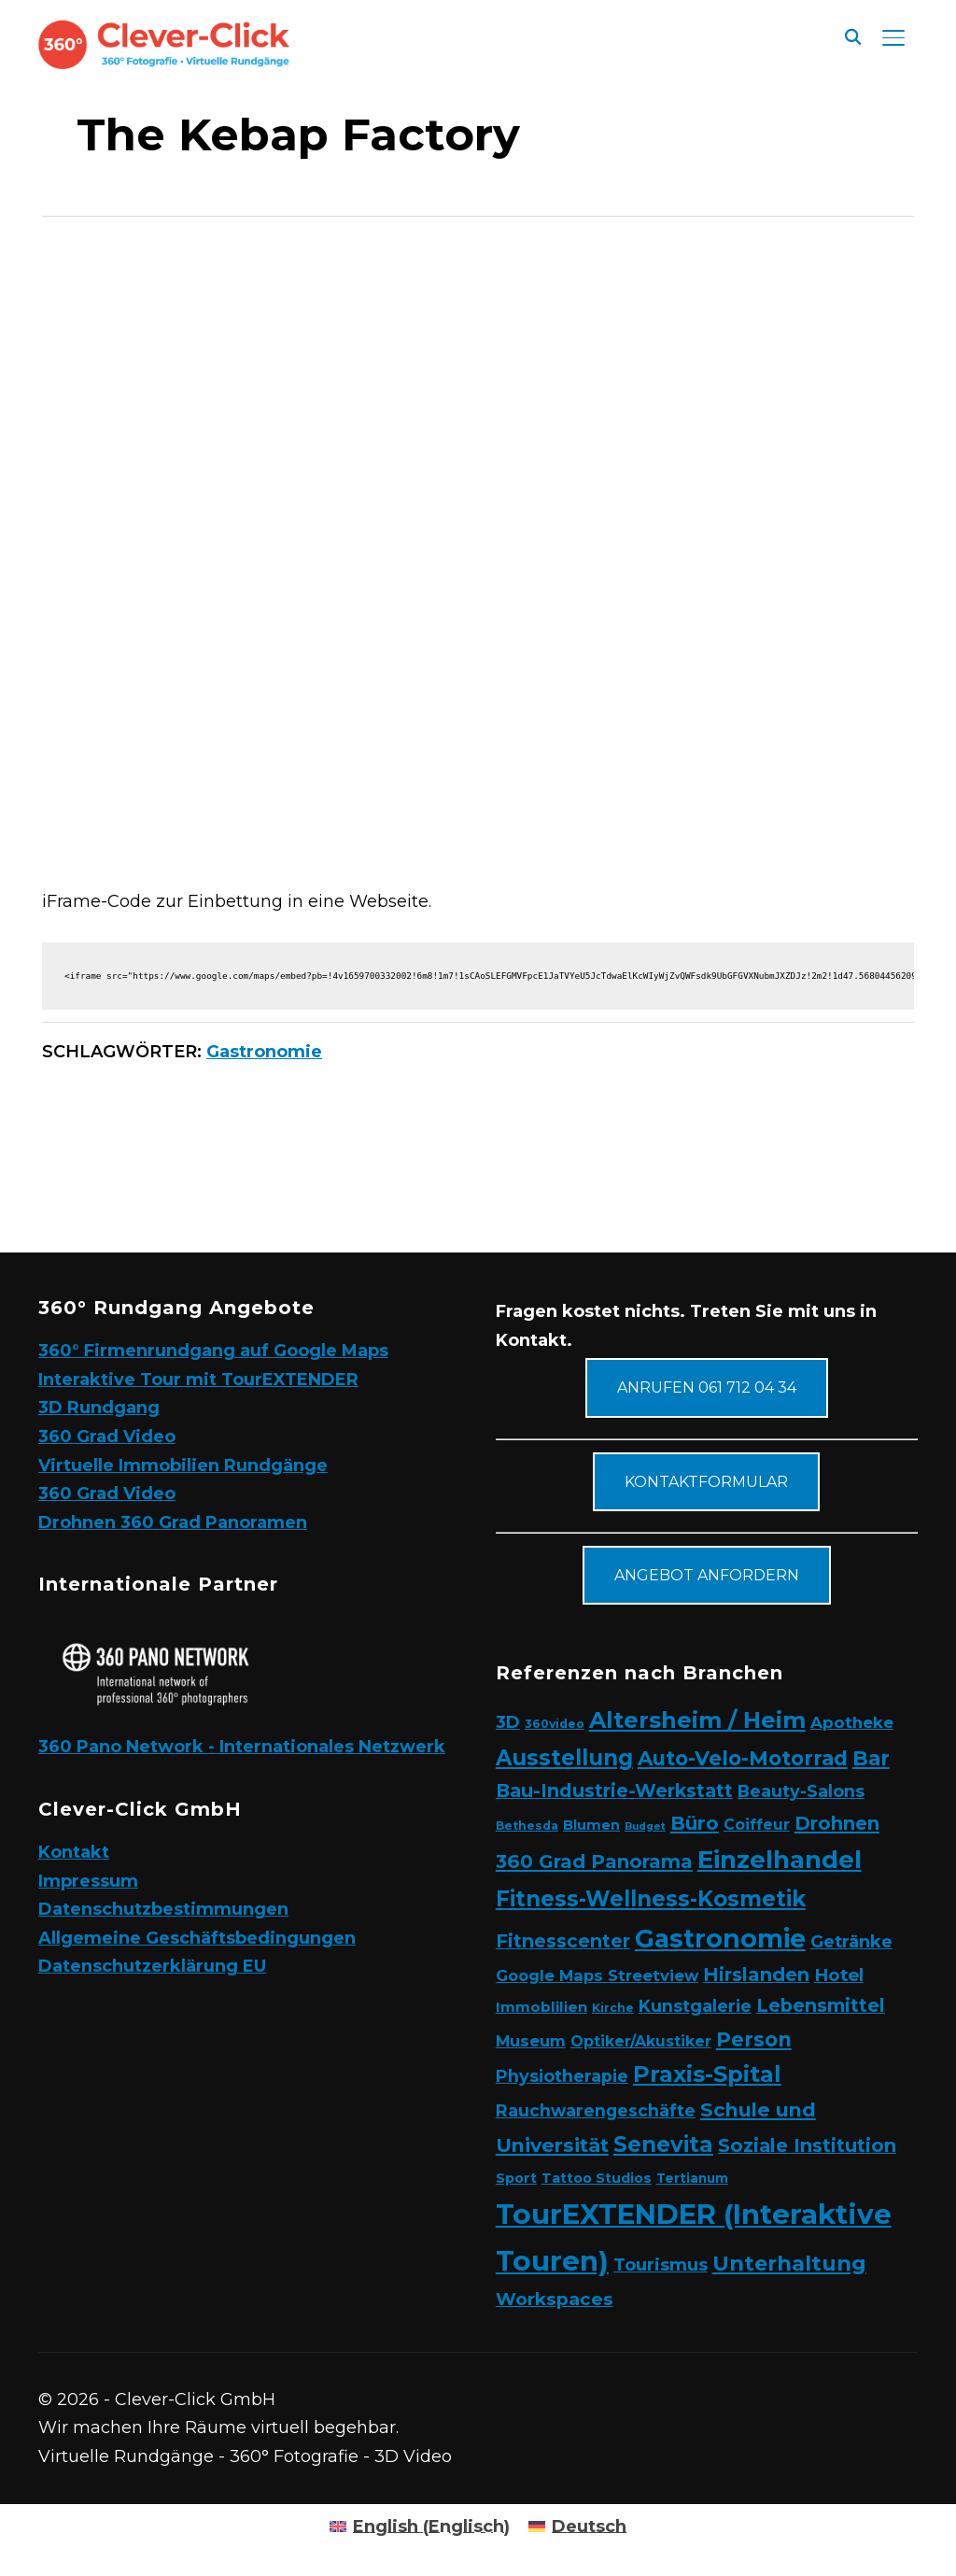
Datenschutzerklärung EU (152, 1966)
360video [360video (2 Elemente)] (554, 1724)
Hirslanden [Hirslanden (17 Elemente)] (756, 1974)
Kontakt (73, 1852)
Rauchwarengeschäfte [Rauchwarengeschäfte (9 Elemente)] (596, 2110)
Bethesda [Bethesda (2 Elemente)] (527, 1826)
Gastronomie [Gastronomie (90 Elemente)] (720, 1938)
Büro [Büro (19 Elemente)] (694, 1822)
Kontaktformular (706, 1482)
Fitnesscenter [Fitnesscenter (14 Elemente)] (563, 1941)
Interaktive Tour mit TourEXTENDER (198, 1379)
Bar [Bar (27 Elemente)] (871, 1758)
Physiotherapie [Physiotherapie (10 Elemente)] (562, 2076)
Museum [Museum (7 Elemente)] (531, 2040)
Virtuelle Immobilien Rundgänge (183, 1465)
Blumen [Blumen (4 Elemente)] (591, 1825)
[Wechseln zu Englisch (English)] (419, 2526)
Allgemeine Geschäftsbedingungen (197, 1938)
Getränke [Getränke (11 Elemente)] (851, 1941)
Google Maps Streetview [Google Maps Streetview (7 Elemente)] (597, 1975)
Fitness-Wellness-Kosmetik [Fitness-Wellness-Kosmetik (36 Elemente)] (651, 1899)
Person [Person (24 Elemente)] (754, 2039)
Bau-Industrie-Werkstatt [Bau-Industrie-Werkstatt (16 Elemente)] (614, 1790)
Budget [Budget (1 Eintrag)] (645, 1826)
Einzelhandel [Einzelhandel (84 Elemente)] (779, 1860)
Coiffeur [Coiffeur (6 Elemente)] (757, 1824)
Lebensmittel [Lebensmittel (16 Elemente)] (820, 2005)
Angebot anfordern (706, 1575)
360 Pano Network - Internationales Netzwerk (241, 1746)
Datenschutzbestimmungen (163, 1909)
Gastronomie (264, 1051)
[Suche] (852, 35)
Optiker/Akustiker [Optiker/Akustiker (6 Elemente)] (640, 2041)
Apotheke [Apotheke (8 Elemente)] (851, 1722)
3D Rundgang (99, 1407)
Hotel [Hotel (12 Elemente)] (839, 1975)
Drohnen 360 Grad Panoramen (172, 1522)
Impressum (88, 1881)
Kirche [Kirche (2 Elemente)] (613, 2008)
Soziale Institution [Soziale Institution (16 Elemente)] (807, 2145)
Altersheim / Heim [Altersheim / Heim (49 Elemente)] (697, 1720)
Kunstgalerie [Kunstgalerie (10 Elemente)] (695, 2006)
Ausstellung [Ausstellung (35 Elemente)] (564, 1758)
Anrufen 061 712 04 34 (706, 1387)
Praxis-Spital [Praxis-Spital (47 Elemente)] (707, 2074)
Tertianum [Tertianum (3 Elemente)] (692, 2178)
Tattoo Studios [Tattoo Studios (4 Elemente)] (596, 2178)
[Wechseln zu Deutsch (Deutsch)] (577, 2526)
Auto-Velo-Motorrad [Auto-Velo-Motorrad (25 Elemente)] (743, 1758)
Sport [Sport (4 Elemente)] (516, 2178)
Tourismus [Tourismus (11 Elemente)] (660, 2264)
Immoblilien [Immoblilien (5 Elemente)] (541, 2007)
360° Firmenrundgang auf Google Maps (213, 1350)
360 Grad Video (107, 1436)
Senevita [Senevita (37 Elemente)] (663, 2144)
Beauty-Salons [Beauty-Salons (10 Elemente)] (801, 1791)
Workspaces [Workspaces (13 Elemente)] (554, 2299)
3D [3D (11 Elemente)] (508, 1722)
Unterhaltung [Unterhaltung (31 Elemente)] (789, 2263)
